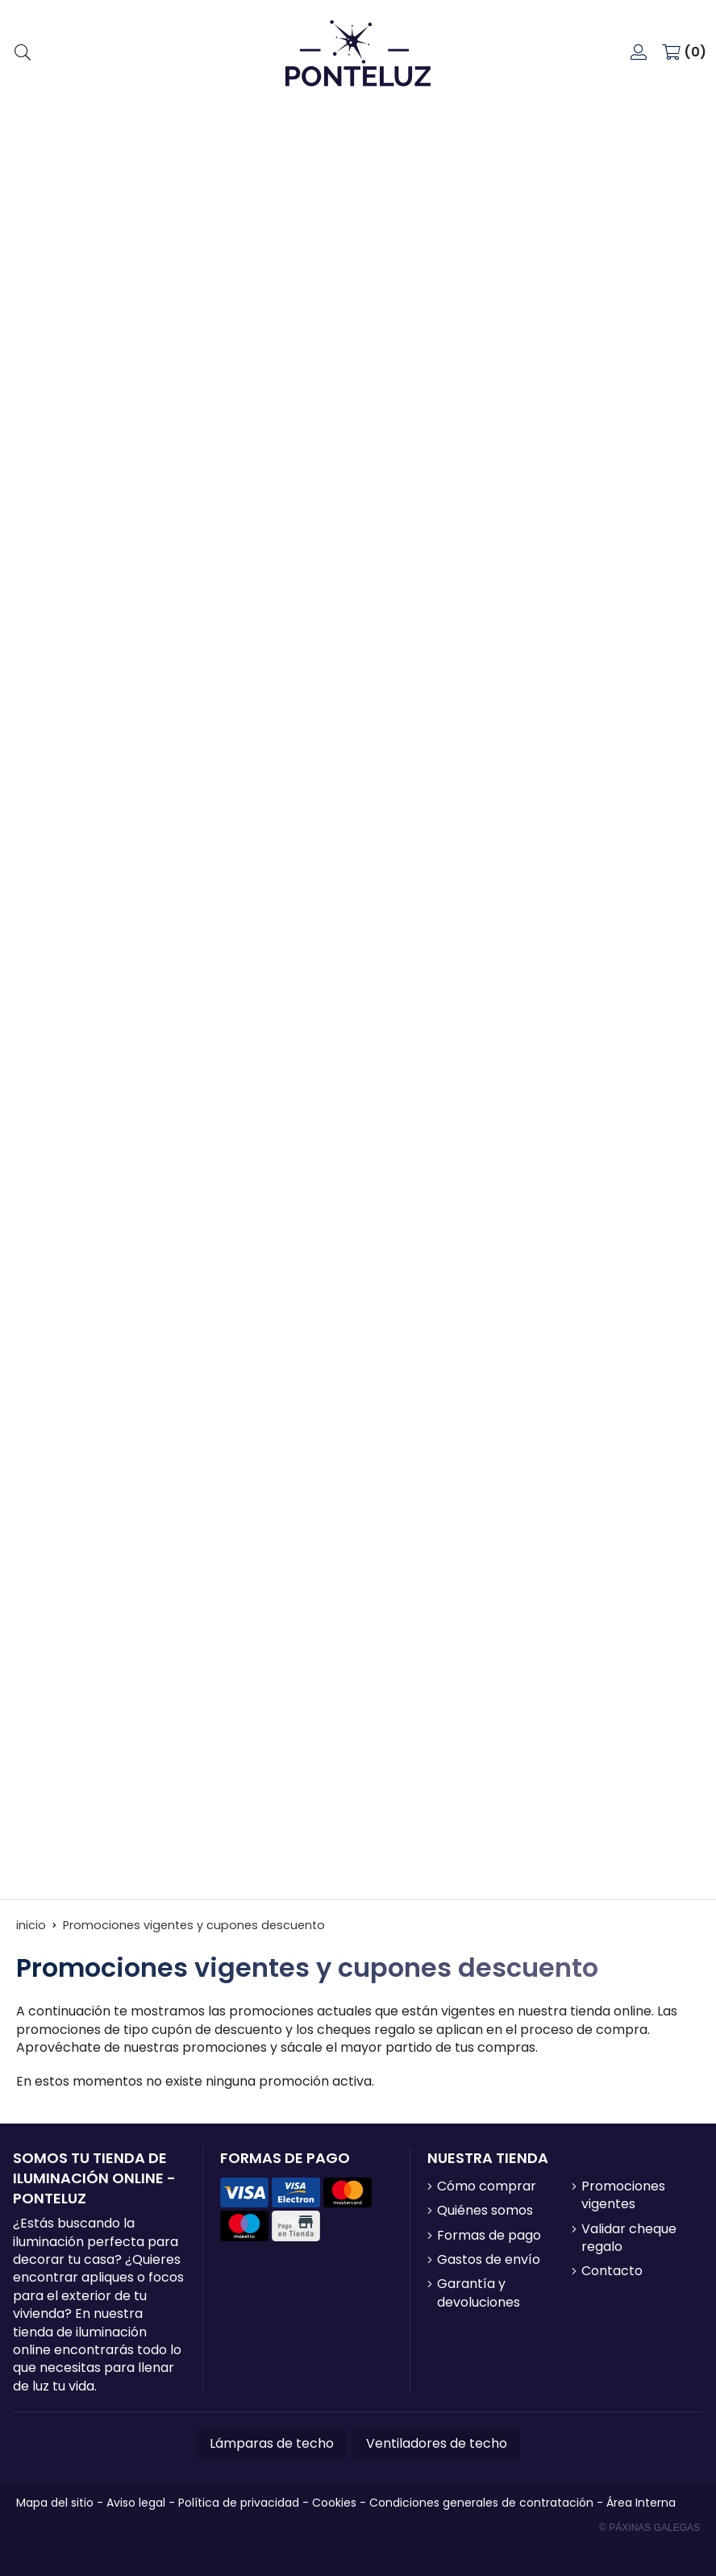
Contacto (612, 2271)
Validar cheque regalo (628, 2238)
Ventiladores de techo (436, 2443)
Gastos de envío (488, 2260)
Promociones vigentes (623, 2195)
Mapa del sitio (55, 2503)
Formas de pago (489, 2236)
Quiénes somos (485, 2211)
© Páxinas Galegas (649, 2527)
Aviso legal (135, 2503)
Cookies (334, 2503)
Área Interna (641, 2503)
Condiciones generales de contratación (481, 2503)
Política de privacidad (238, 2503)
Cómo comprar (486, 2186)
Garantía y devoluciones (478, 2293)
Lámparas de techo (272, 2443)
